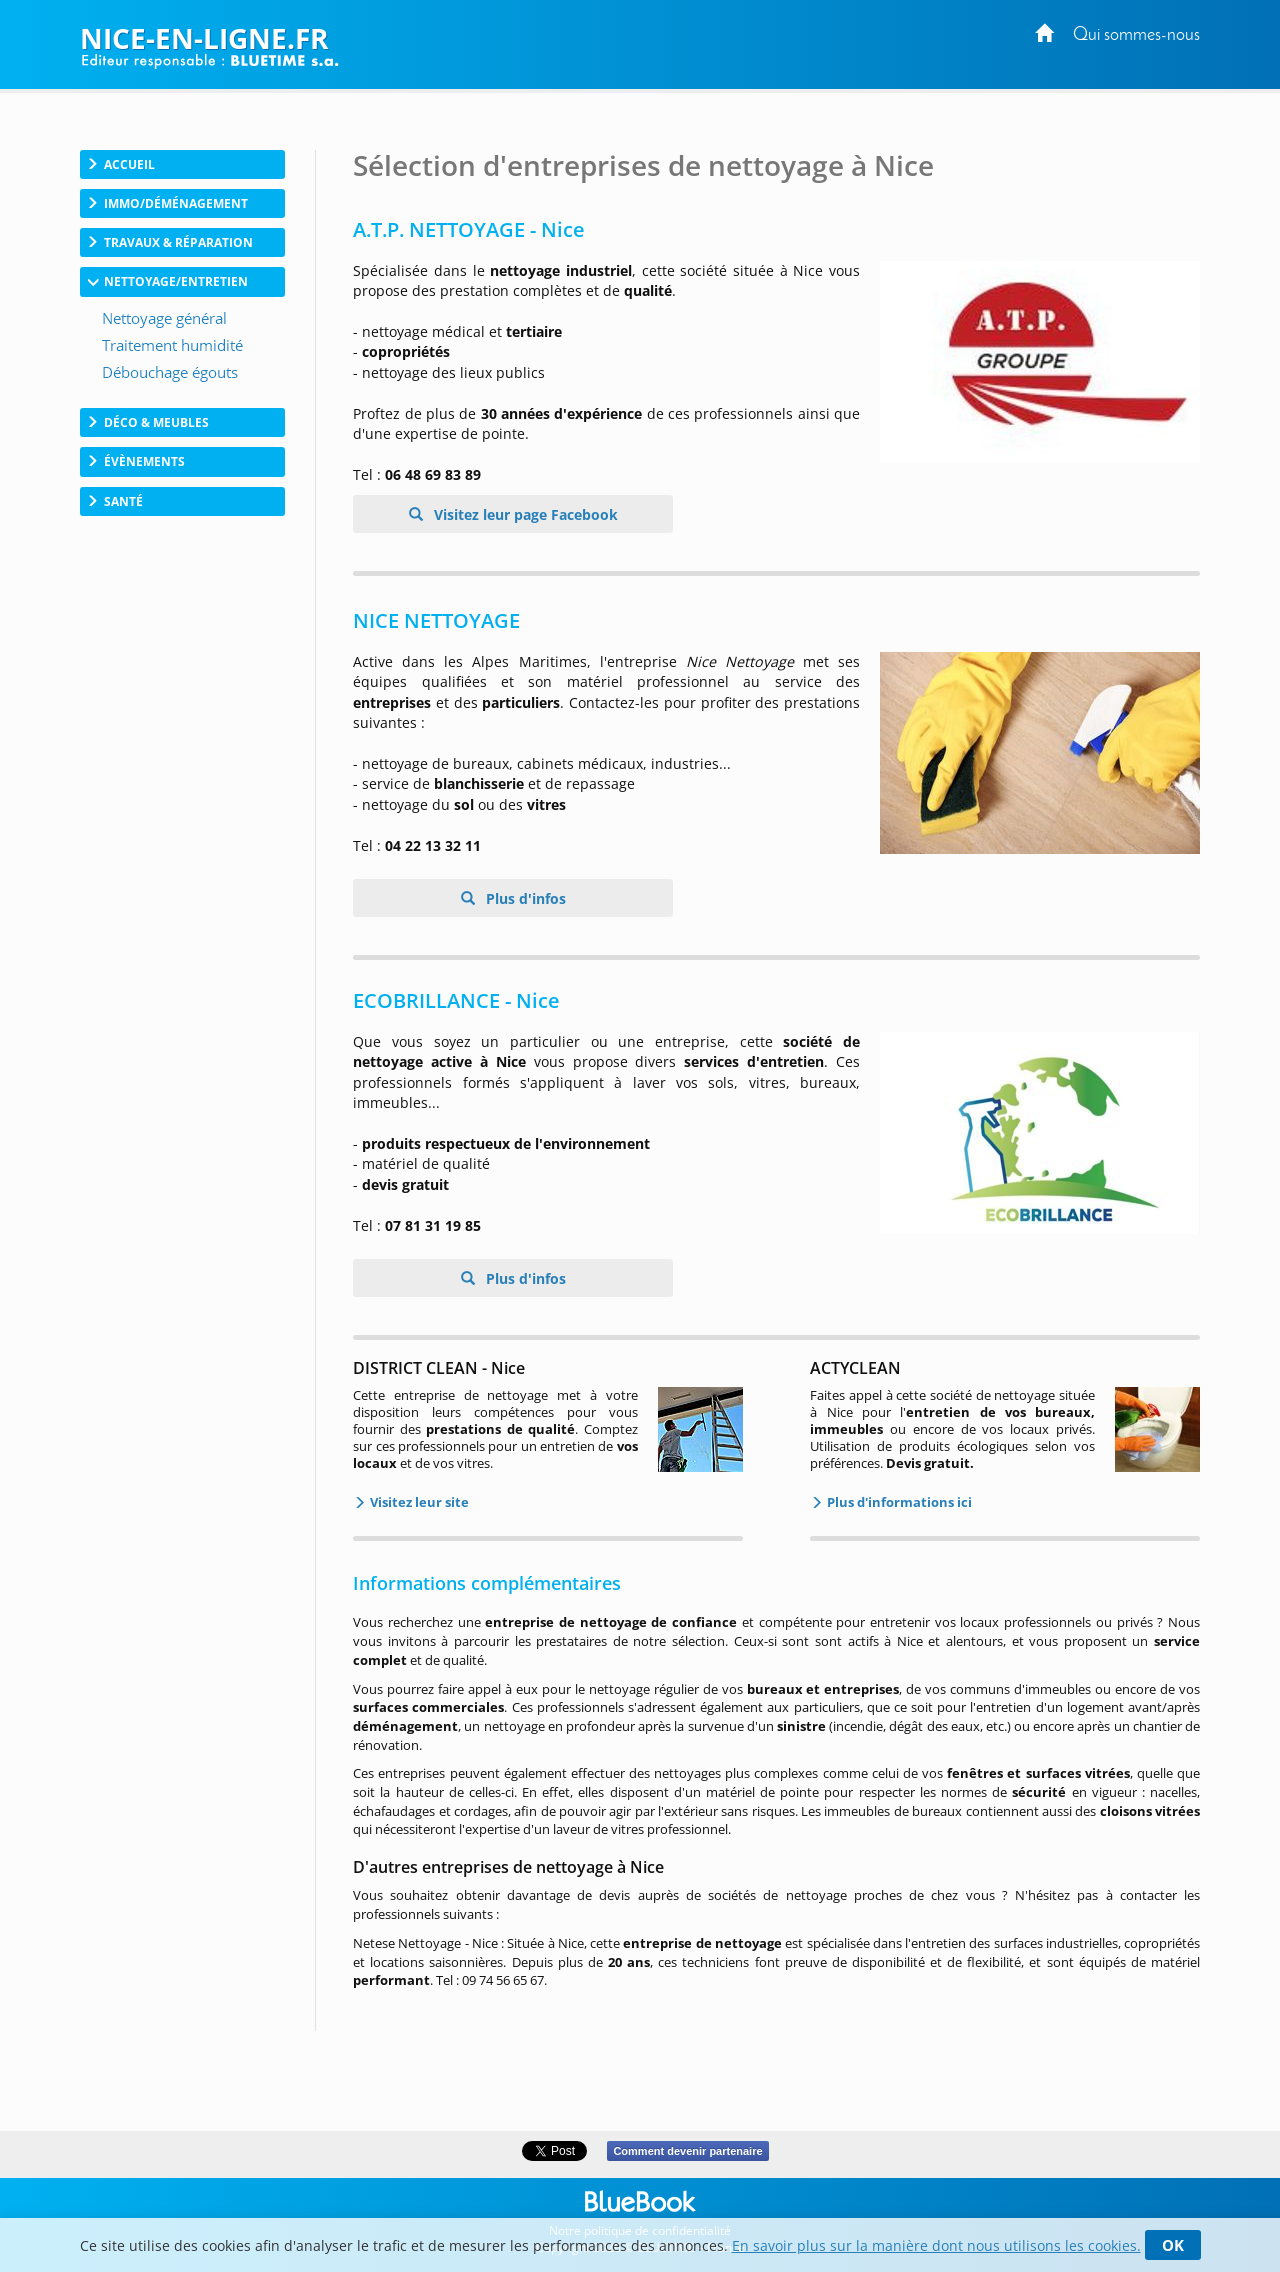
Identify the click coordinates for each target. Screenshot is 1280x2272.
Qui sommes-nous (1136, 35)
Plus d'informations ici (898, 1502)
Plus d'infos (524, 898)
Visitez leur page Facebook (524, 514)
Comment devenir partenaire (687, 2151)
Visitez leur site (418, 1502)
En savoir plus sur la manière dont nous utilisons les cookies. (936, 2245)
